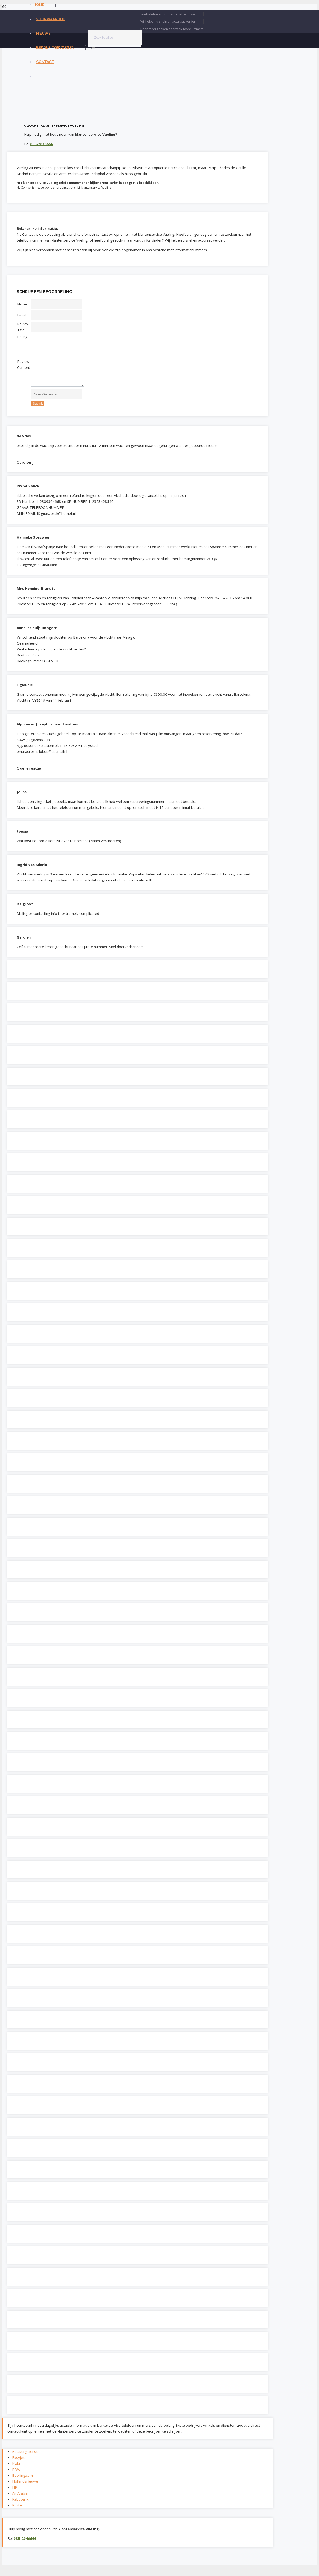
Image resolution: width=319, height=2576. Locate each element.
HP (14, 2494)
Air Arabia (20, 2500)
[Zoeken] (93, 48)
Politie (17, 2512)
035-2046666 (41, 143)
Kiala (16, 2470)
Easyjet (18, 2464)
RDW (16, 2476)
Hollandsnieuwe (25, 2488)
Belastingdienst (25, 2458)
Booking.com (22, 2482)
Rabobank (20, 2506)
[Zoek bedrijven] (115, 37)
